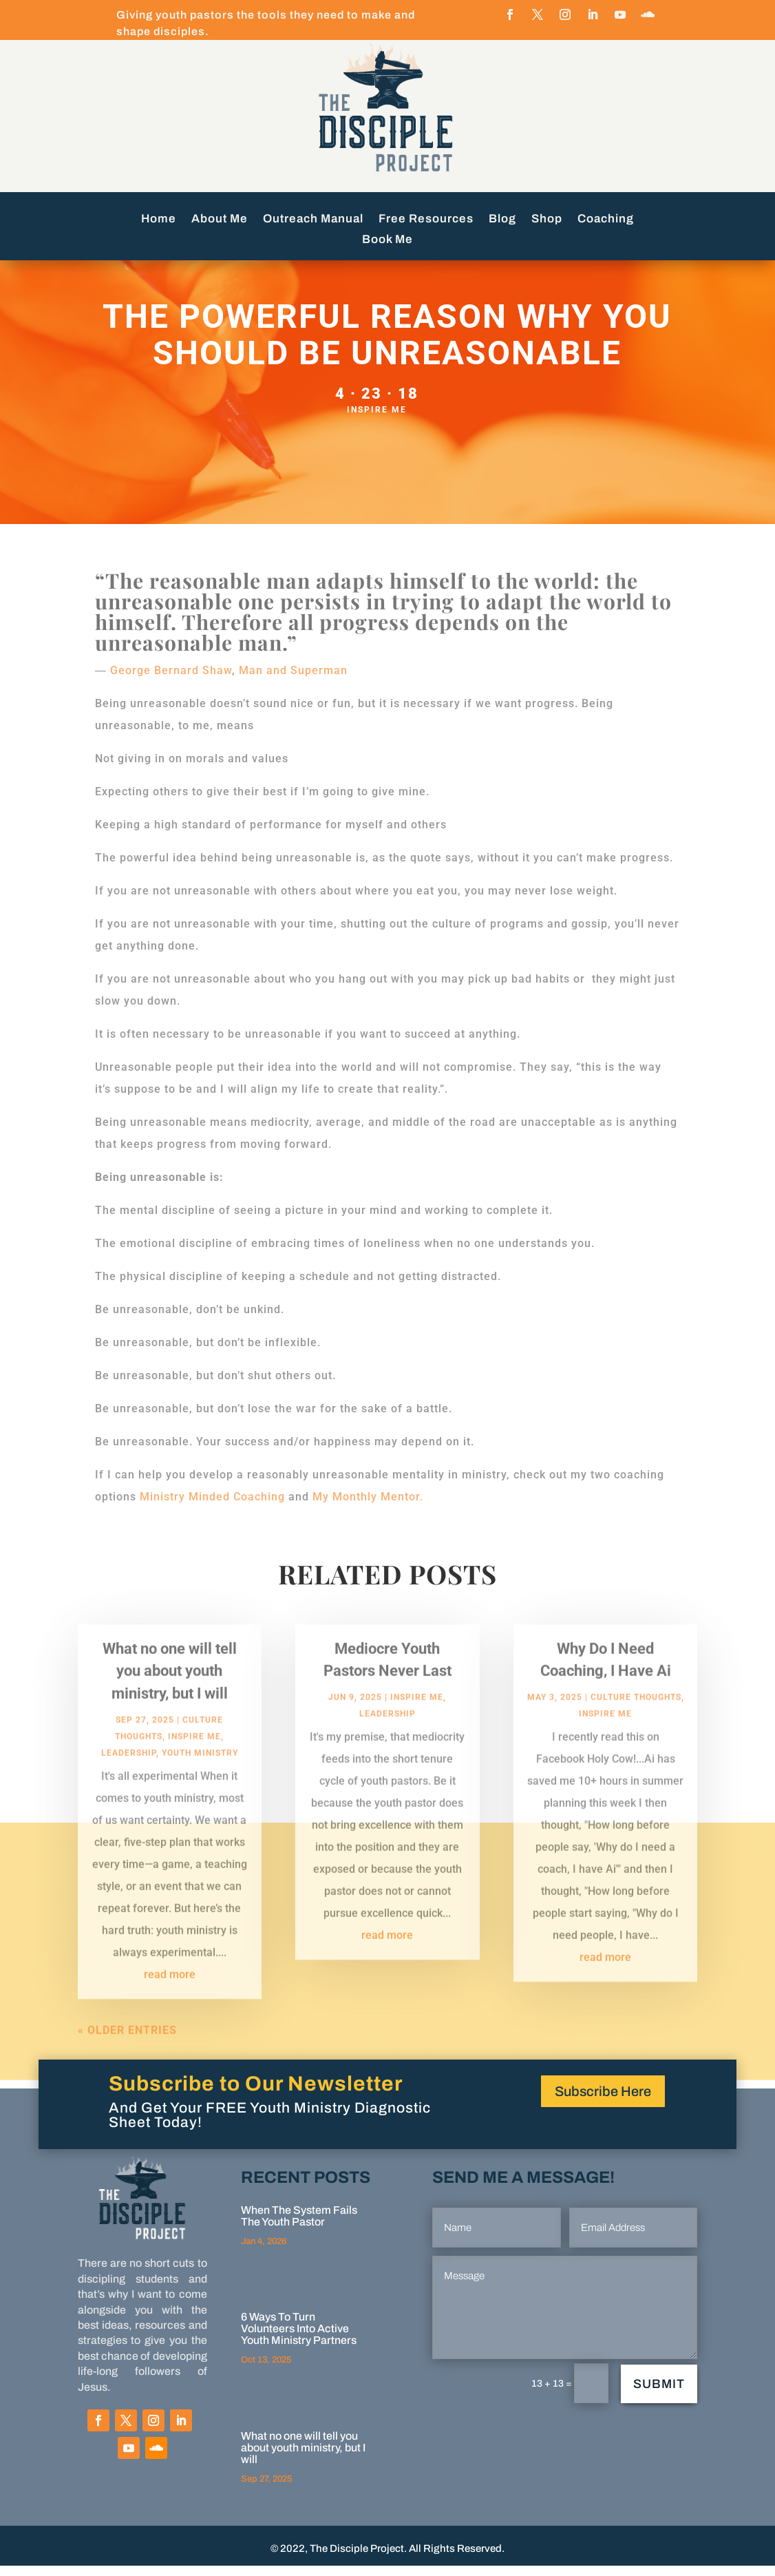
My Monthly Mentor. (367, 1507)
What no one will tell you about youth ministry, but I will (170, 1696)
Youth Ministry (200, 1778)
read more (169, 2000)
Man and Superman (293, 680)
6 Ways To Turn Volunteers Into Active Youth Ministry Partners (299, 2338)
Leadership (128, 1778)
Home (158, 219)
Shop (546, 219)
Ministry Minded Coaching (212, 1507)
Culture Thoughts (636, 1723)
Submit (659, 2394)
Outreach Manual (313, 219)
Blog (502, 219)
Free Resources (426, 219)
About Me (219, 219)
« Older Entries (127, 2055)
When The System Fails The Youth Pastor (299, 2226)
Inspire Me (377, 420)
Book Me (387, 240)
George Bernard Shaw (171, 680)
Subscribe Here (603, 2101)
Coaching (605, 219)
